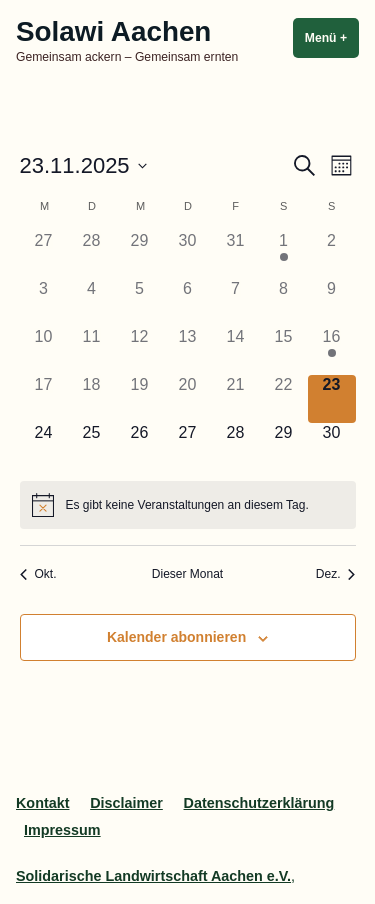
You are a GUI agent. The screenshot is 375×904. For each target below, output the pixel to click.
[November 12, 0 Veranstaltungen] (140, 351)
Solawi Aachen (113, 31)
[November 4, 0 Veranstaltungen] (92, 303)
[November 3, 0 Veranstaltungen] (44, 303)
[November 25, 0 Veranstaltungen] (92, 447)
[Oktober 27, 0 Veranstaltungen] (44, 255)
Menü (332, 37)
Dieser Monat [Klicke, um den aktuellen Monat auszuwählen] (187, 574)
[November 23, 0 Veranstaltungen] (332, 399)
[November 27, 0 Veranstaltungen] (188, 447)
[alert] (188, 505)
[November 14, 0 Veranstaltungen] (236, 351)
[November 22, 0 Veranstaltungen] (284, 399)
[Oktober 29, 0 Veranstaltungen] (140, 255)
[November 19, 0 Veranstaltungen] (140, 399)
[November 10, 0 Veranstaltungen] (44, 351)
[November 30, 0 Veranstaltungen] (332, 447)
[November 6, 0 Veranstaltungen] (188, 303)
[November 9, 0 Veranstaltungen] (332, 303)
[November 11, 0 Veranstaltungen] (92, 351)
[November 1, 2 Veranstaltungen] (284, 255)
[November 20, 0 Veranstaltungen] (188, 399)
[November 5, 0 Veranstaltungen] (140, 303)
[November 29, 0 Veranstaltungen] (284, 447)
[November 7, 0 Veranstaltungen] (236, 303)
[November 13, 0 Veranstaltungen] (188, 351)
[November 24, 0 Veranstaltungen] (44, 447)
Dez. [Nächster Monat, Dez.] (336, 574)
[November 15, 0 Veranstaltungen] (284, 351)
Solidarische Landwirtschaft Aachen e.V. (153, 876)
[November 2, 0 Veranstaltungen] (332, 255)
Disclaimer (126, 803)
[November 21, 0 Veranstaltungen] (236, 399)
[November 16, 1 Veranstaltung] (332, 351)
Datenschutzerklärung (259, 803)
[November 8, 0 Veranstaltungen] (284, 303)
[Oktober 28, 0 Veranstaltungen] (92, 255)
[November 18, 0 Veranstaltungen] (92, 399)
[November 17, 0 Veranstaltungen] (44, 399)
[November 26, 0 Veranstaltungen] (140, 447)
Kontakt (42, 803)
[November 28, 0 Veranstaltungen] (236, 447)
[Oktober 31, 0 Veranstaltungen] (236, 255)
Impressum (62, 830)
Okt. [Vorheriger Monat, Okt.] (38, 574)
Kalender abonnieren (176, 637)
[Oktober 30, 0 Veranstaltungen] (188, 255)
